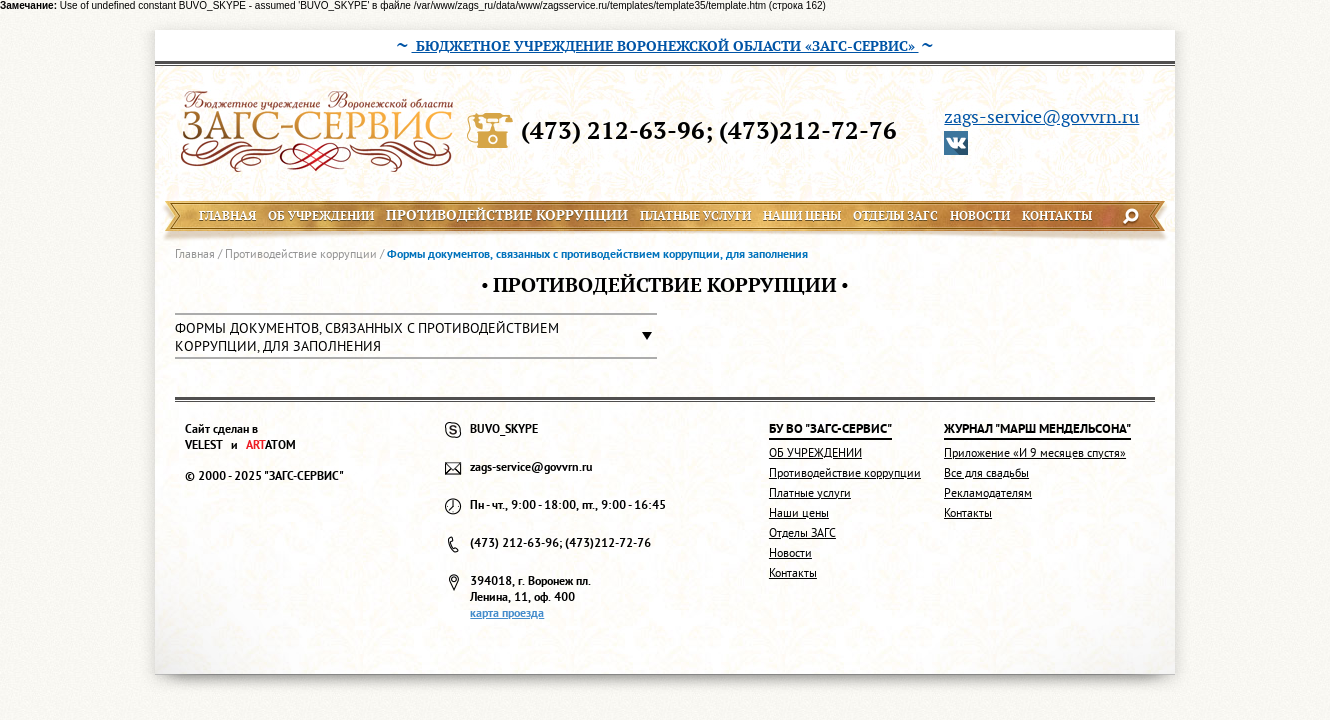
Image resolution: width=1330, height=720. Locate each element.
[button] (416, 336)
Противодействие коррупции (301, 253)
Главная (195, 253)
